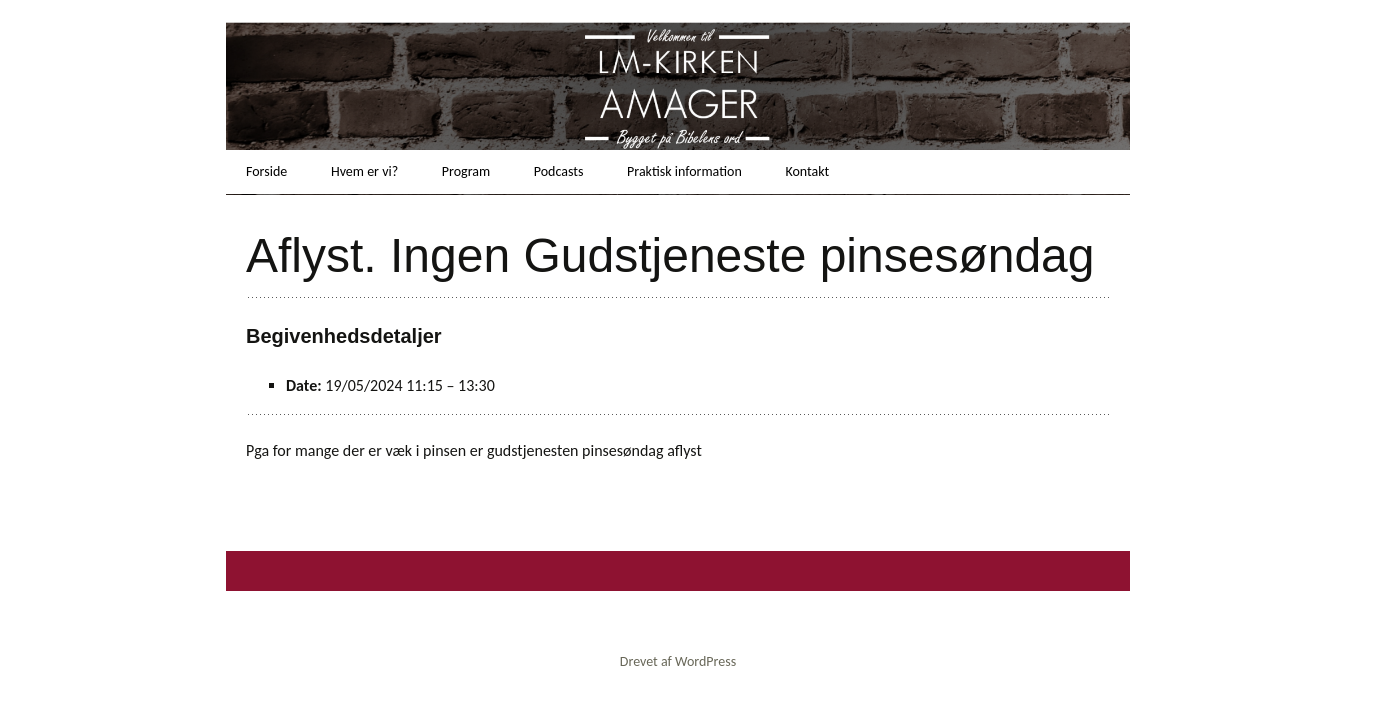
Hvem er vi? (364, 171)
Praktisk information (684, 171)
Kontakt (807, 171)
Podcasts (559, 171)
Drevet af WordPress (678, 661)
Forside (266, 171)
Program (466, 171)
